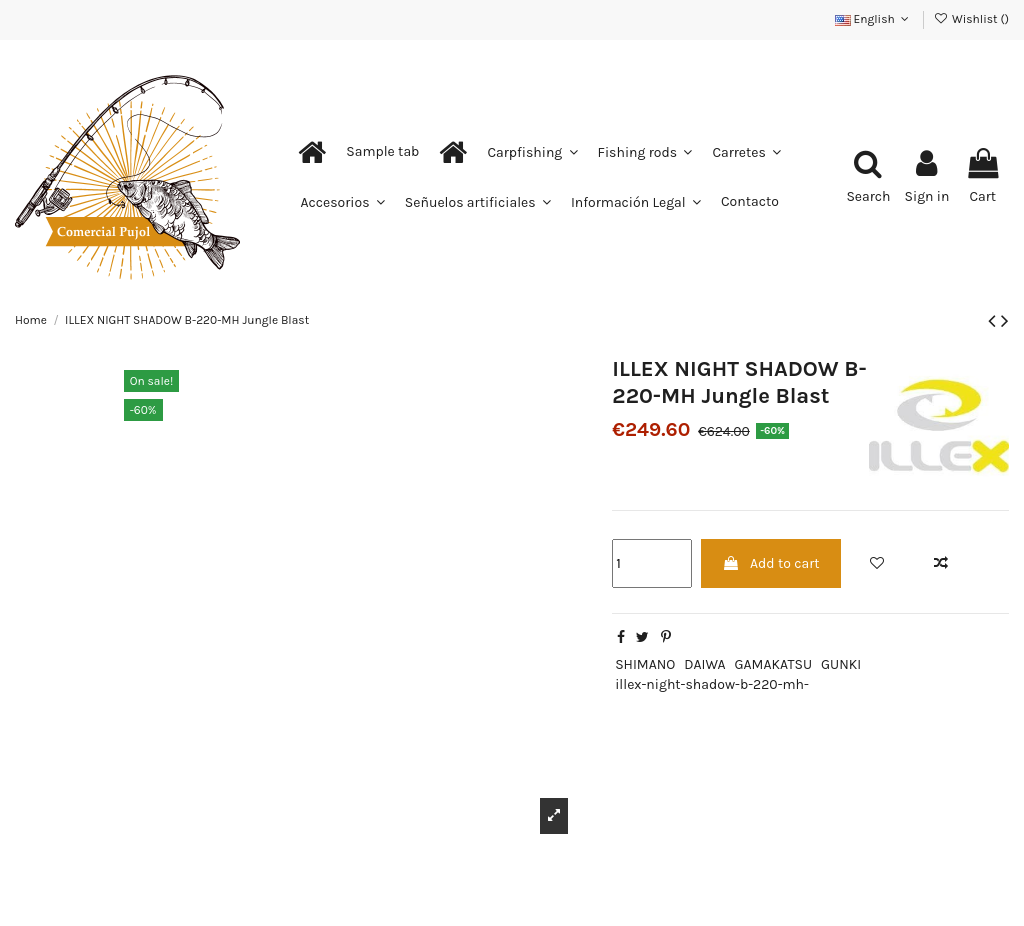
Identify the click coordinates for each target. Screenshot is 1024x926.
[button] (382, 152)
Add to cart (771, 563)
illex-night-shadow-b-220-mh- (712, 684)
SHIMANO (645, 664)
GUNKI (841, 664)
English (874, 19)
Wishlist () (971, 19)
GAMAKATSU (774, 664)
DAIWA (704, 664)
